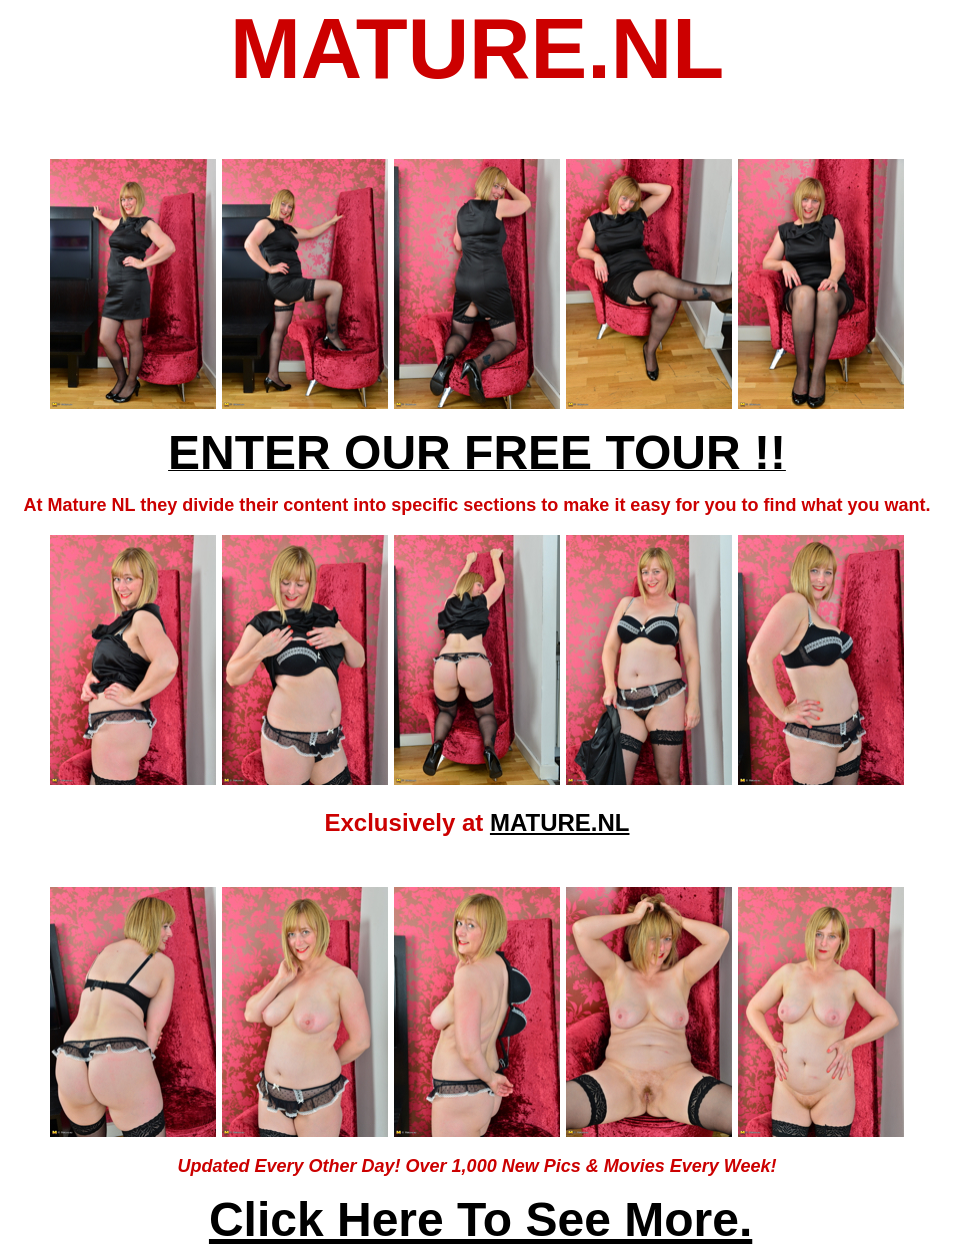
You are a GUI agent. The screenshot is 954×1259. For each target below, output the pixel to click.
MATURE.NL (560, 822)
